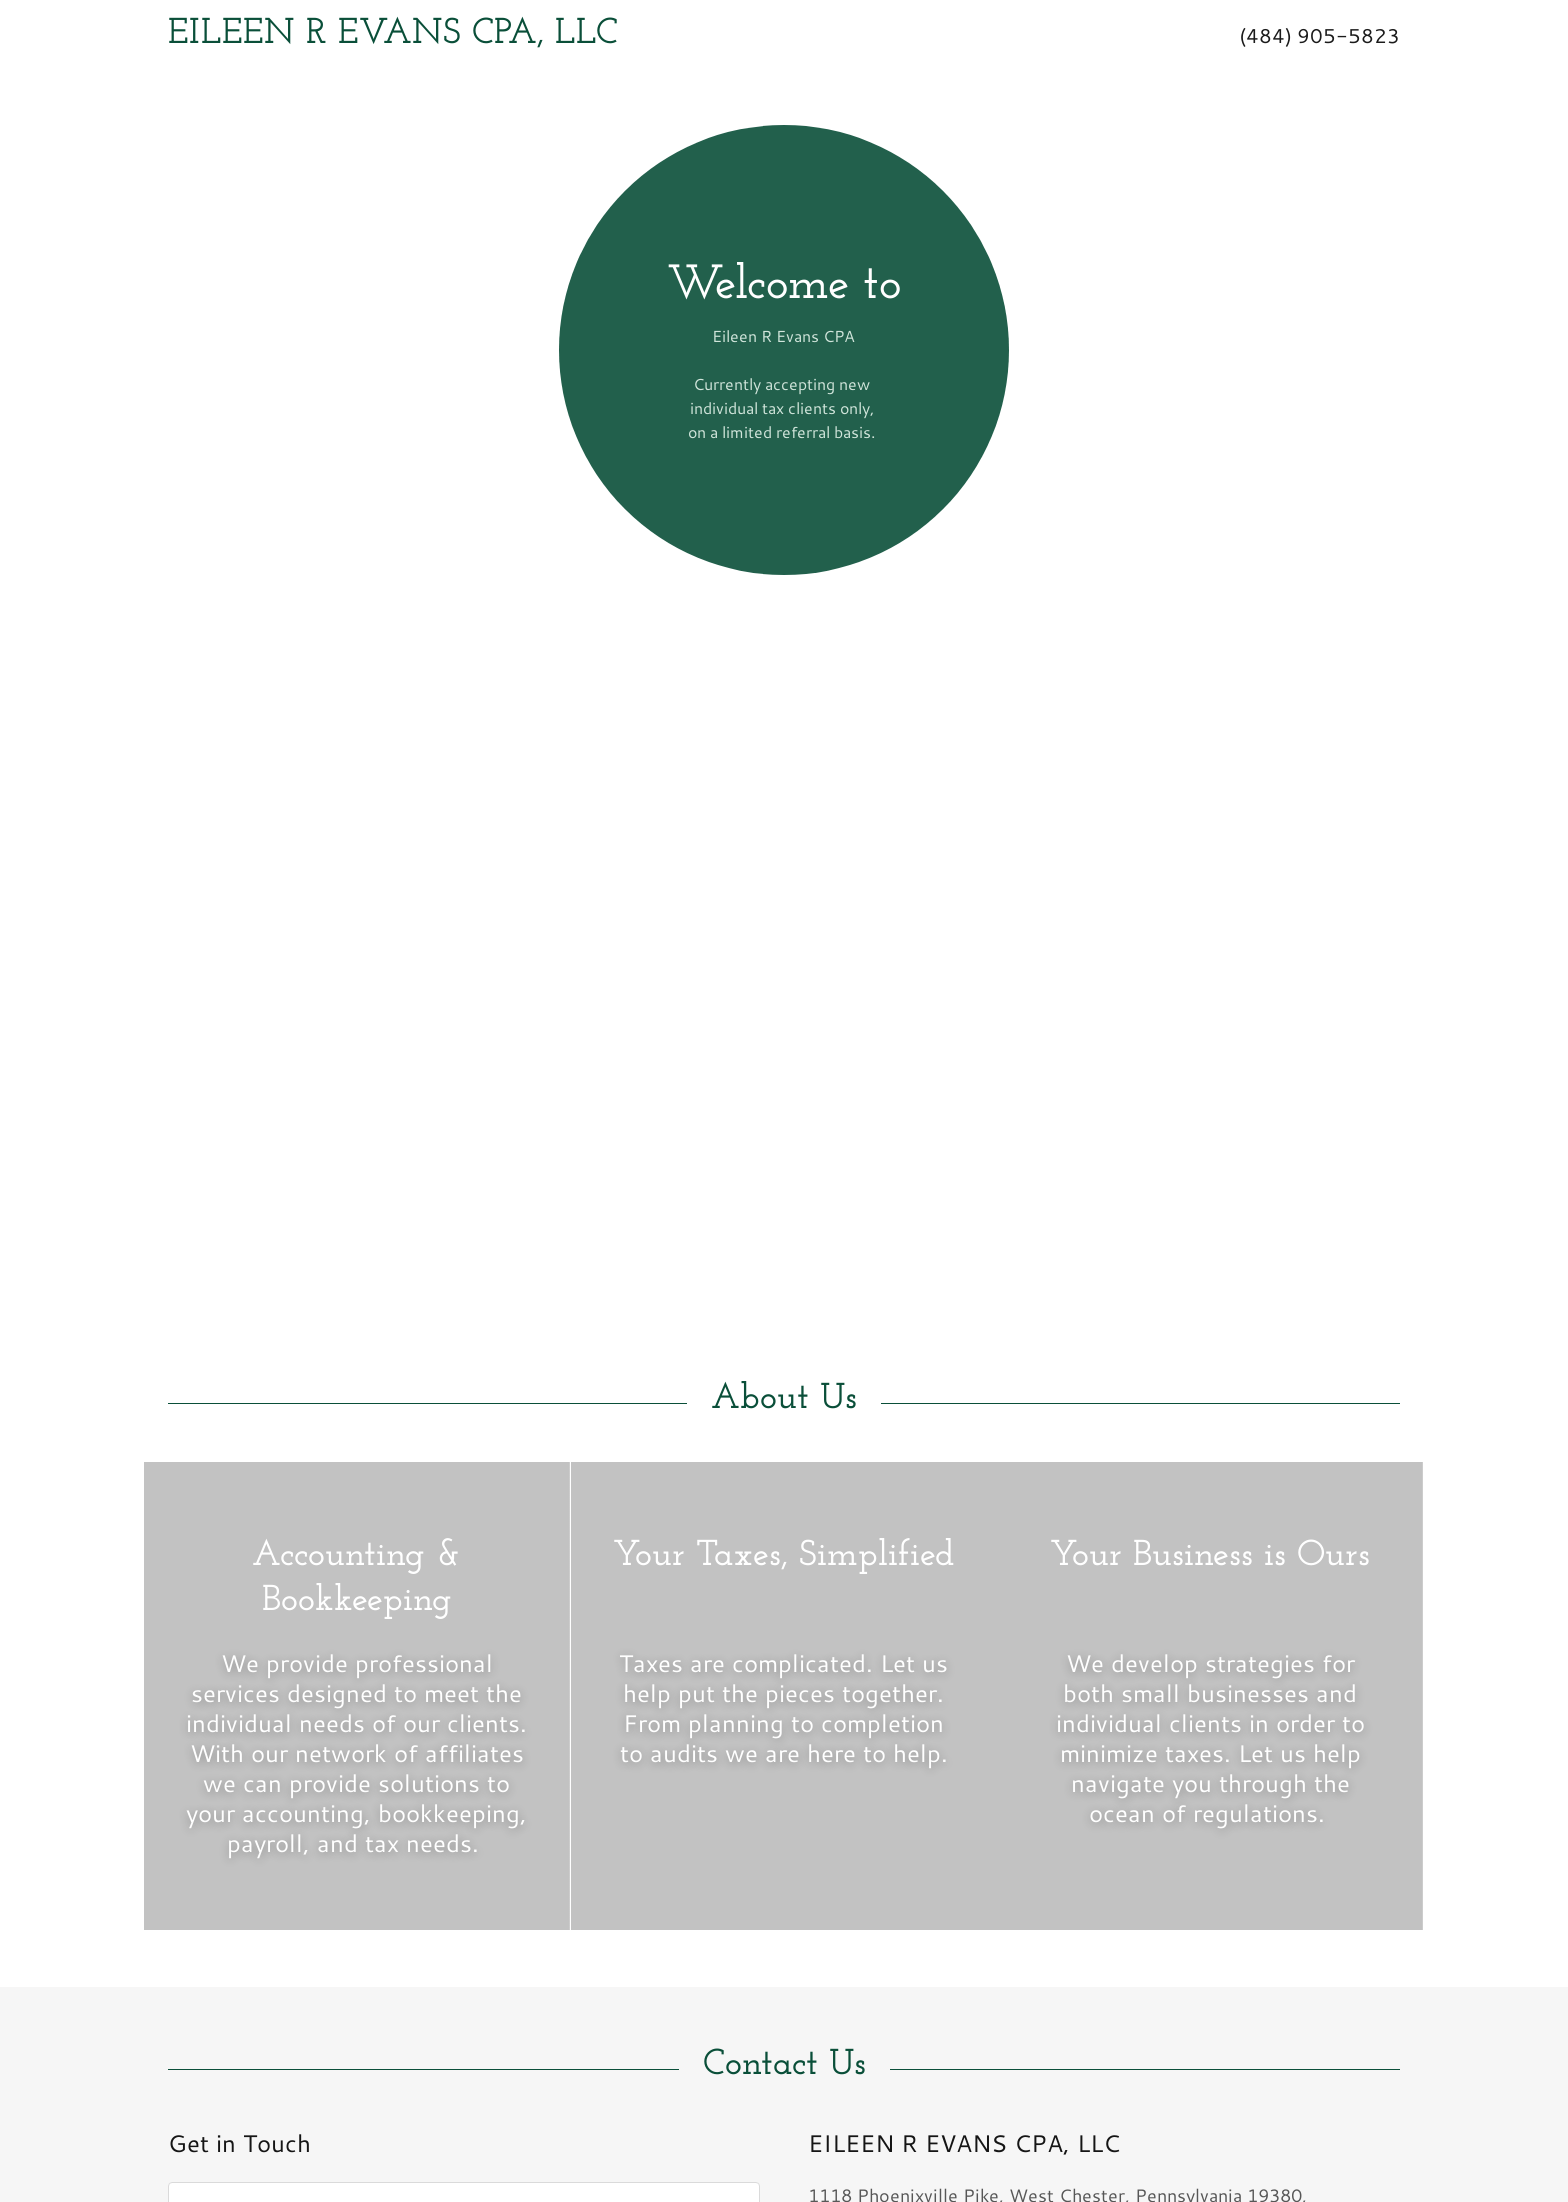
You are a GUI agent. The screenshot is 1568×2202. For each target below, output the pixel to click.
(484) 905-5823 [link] (1319, 35)
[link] (613, 36)
